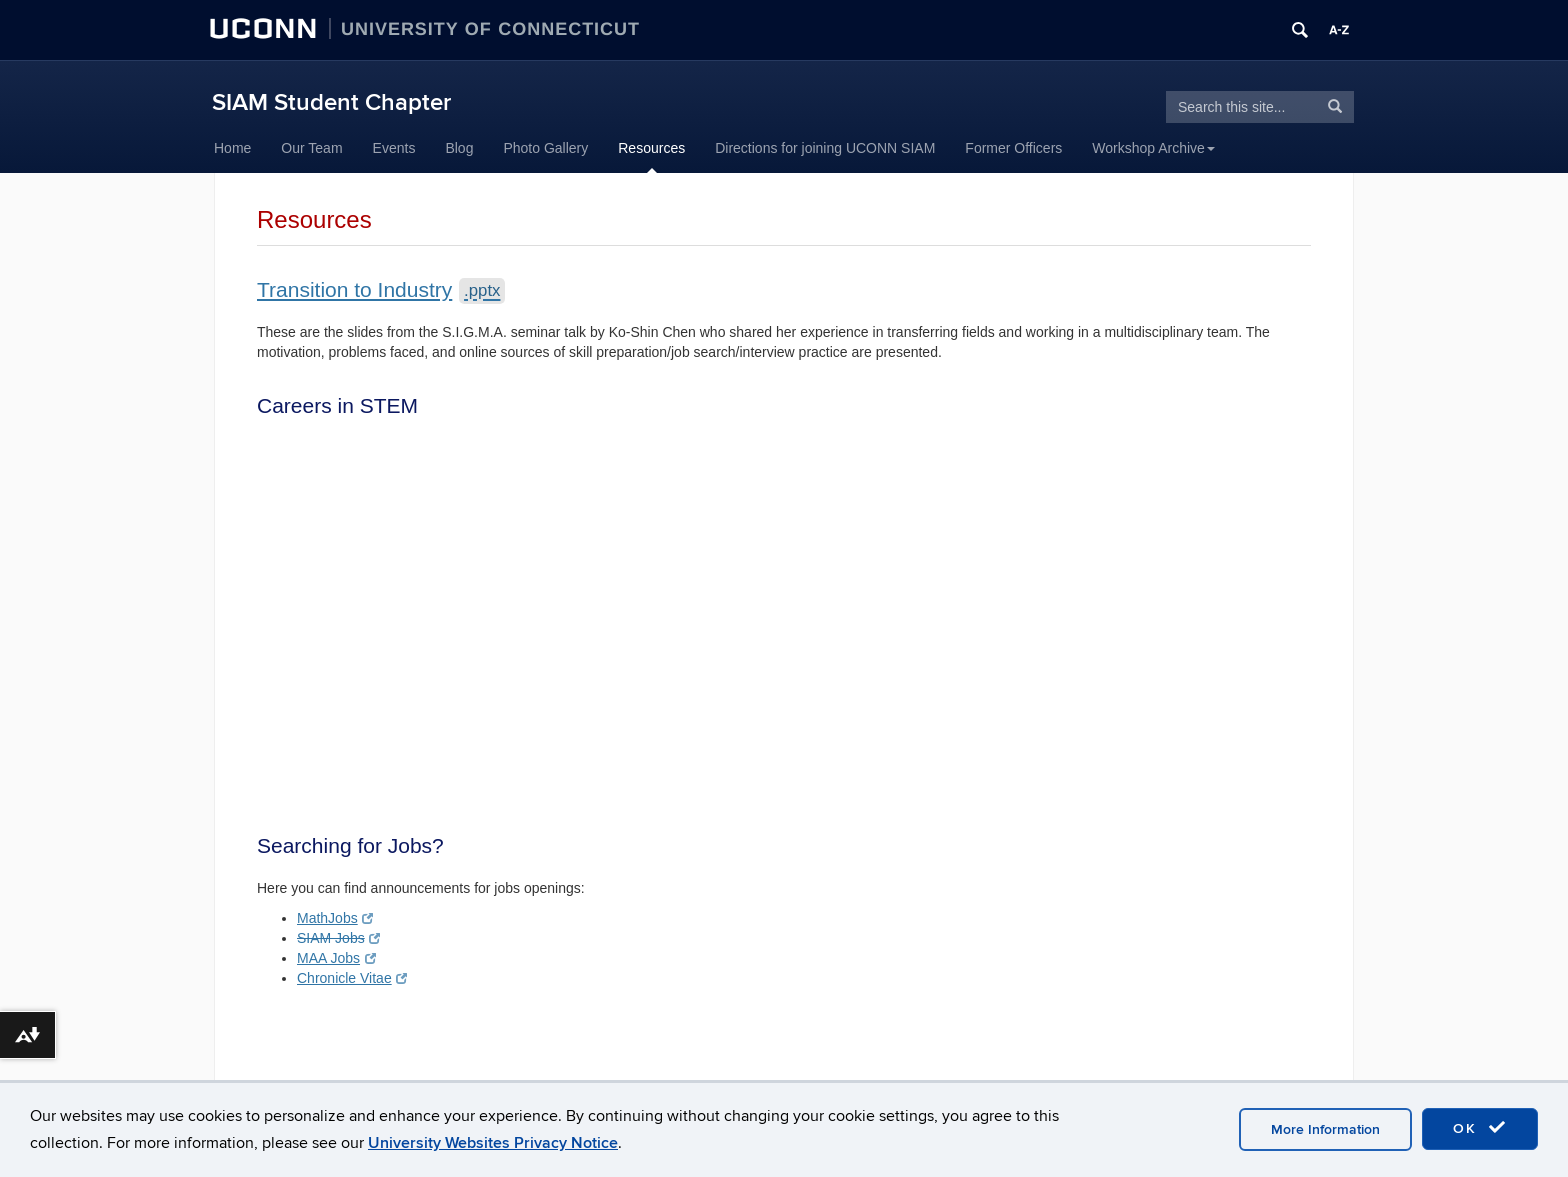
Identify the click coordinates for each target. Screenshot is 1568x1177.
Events (394, 148)
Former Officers (1013, 148)
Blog (459, 148)
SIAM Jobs (338, 938)
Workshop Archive (1153, 148)
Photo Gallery (545, 148)
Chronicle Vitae (352, 978)
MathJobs (335, 918)
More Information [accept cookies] (1325, 1129)
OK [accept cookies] (1480, 1128)
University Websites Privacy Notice (493, 1143)
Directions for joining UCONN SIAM (825, 148)
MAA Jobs (336, 958)
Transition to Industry (381, 289)
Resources (651, 148)
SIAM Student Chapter (331, 102)
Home (232, 148)
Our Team (311, 148)
